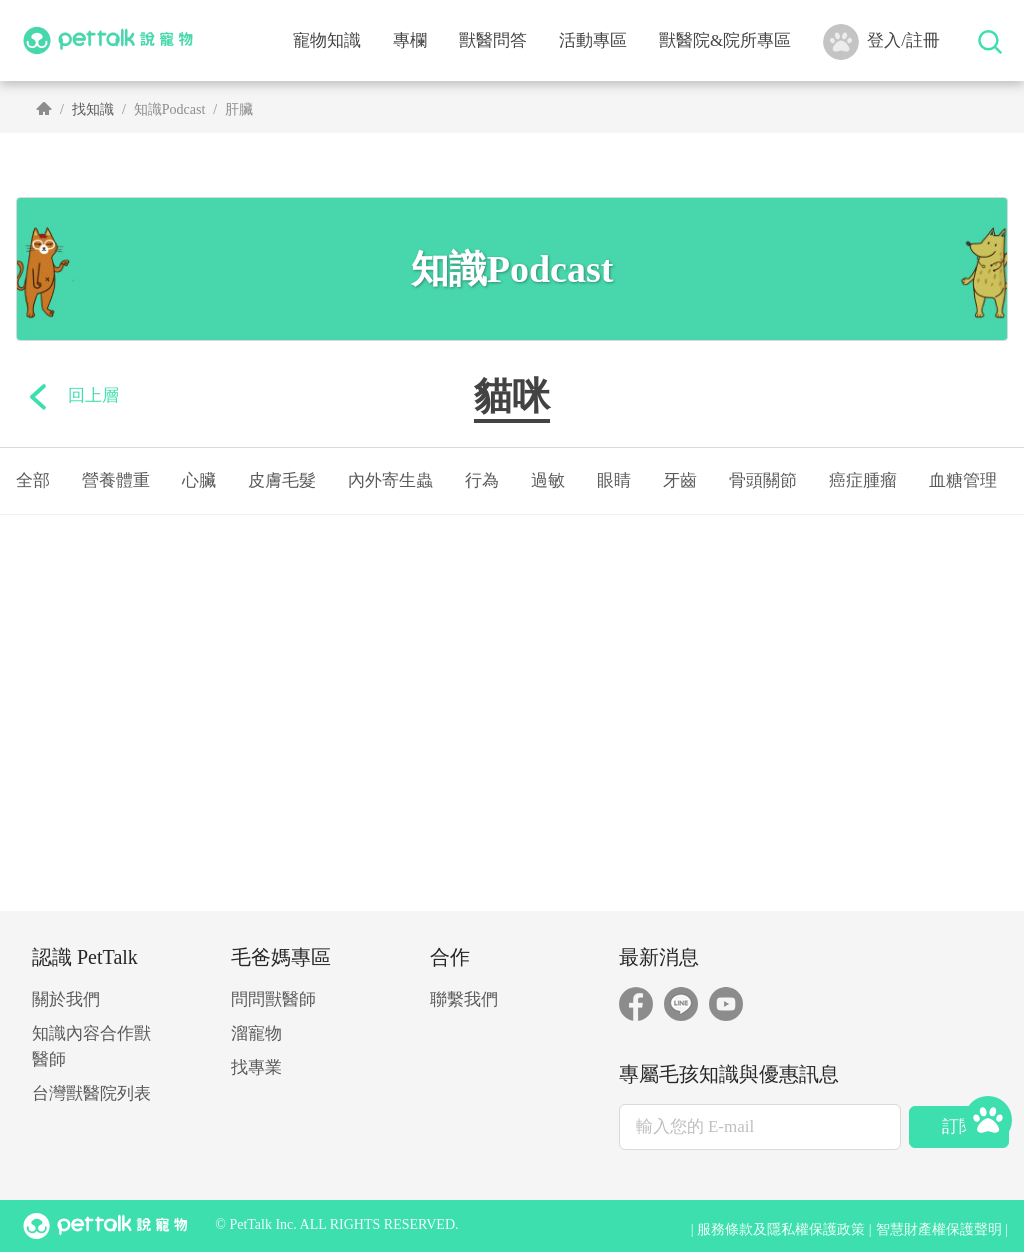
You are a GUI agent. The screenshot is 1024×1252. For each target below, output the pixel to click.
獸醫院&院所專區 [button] (725, 40)
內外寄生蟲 (390, 480)
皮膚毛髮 (282, 480)
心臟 (199, 480)
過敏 (548, 480)
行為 (482, 480)
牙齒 (680, 480)
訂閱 (959, 1126)
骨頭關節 (763, 480)
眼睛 (614, 480)
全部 (33, 480)
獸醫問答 (493, 40)
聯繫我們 (464, 999)
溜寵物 (256, 1033)
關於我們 (66, 999)
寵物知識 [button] (327, 40)
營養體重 (116, 480)
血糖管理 (963, 480)
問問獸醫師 (273, 999)
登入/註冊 (881, 42)
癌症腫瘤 (863, 480)
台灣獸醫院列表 (91, 1093)
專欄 (410, 40)
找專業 (256, 1067)
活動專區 (593, 40)
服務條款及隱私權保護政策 (781, 1229)
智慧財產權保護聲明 (939, 1229)
